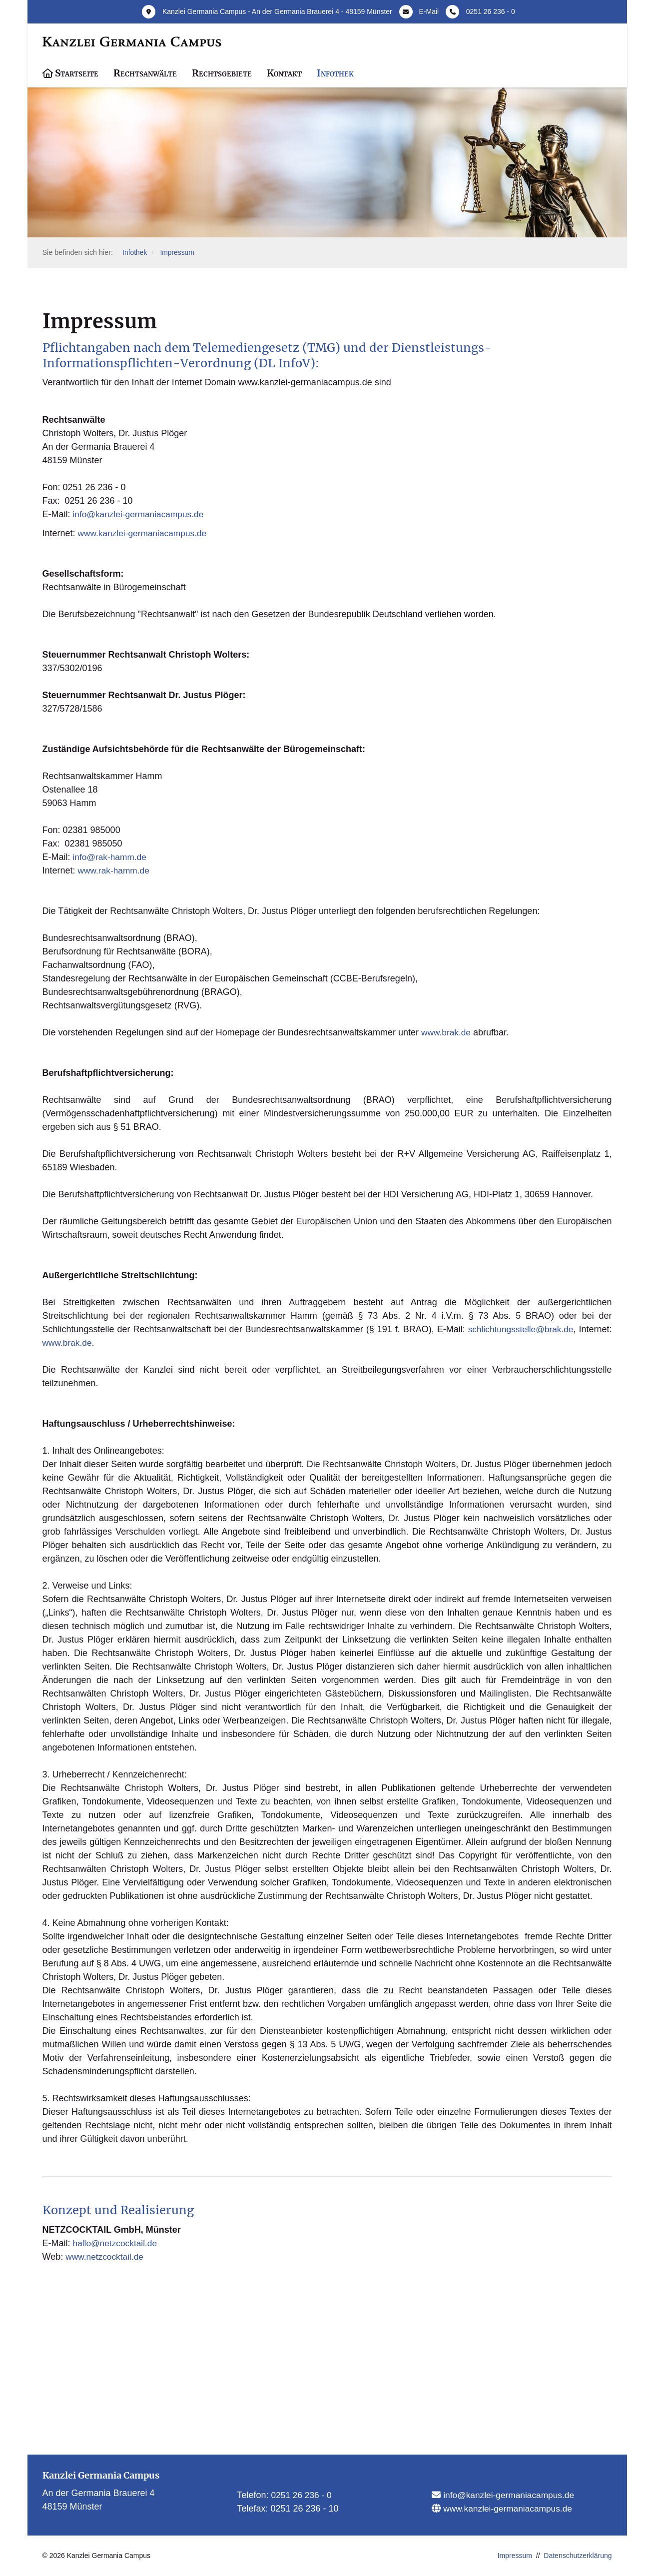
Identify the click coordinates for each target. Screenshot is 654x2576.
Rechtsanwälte (145, 73)
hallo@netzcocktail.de (116, 2243)
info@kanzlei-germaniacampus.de (141, 515)
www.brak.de (447, 1032)
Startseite (76, 73)
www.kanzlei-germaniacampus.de (145, 533)
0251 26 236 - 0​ (302, 2495)
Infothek (335, 73)
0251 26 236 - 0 (490, 11)
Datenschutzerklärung (578, 2556)
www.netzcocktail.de (105, 2257)
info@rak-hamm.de (111, 857)
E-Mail (429, 11)
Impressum (178, 253)
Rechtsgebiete (222, 73)
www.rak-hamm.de (115, 870)
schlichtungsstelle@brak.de (519, 1329)
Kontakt (284, 73)
